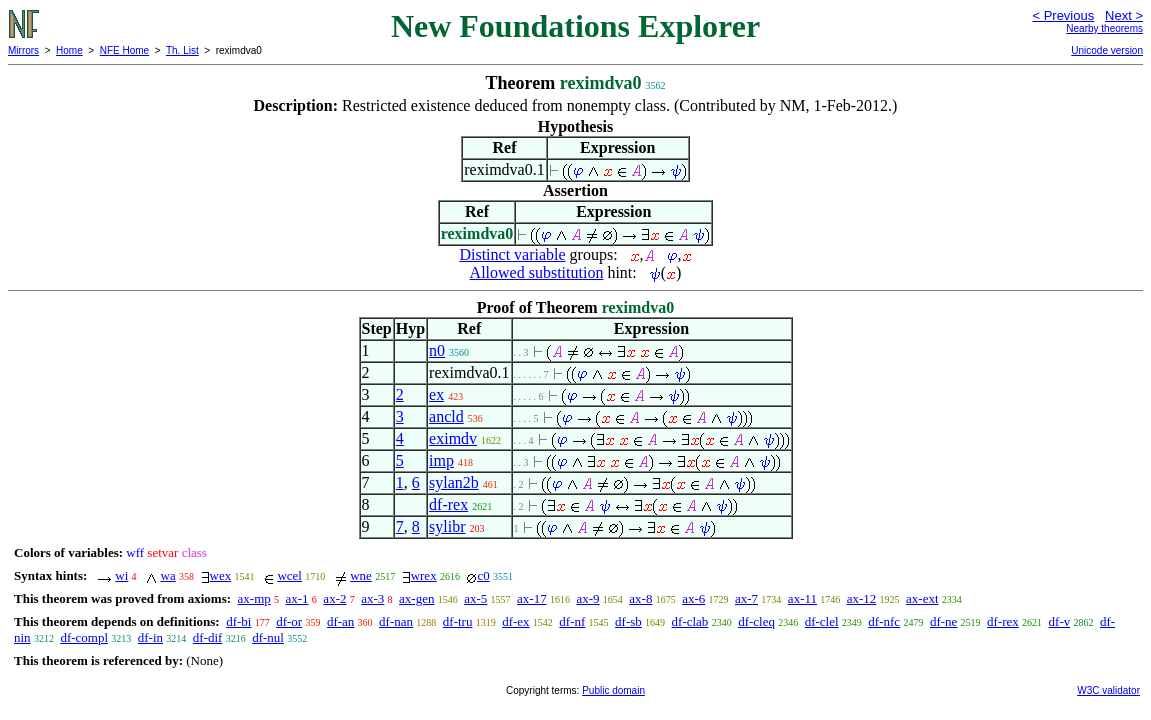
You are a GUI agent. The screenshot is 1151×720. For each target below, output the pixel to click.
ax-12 (862, 598)
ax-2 (334, 598)
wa (168, 575)
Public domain (613, 690)
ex (436, 394)
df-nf (572, 621)
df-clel (822, 621)
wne (361, 575)
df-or (289, 621)
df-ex (515, 621)
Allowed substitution (537, 272)
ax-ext (922, 598)
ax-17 (532, 598)
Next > (1124, 15)
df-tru (458, 621)
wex (221, 575)
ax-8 (640, 598)
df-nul (268, 637)
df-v (1060, 621)
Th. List (182, 50)
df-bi (238, 621)
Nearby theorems (1104, 28)
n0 (437, 350)
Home (69, 50)
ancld (446, 416)
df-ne (943, 621)
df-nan (396, 621)
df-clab (690, 621)
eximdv (453, 438)
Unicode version (1107, 50)
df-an (340, 621)
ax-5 (475, 598)
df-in (150, 637)
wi (121, 575)
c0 (483, 575)
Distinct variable (512, 254)
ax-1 (297, 598)
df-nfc (884, 621)
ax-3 (372, 598)
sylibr (447, 526)
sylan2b (454, 482)
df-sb (628, 621)
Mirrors (23, 50)
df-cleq (756, 621)
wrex (424, 575)
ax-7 (746, 598)
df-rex (448, 504)
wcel (289, 575)
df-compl (84, 637)
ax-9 (587, 598)
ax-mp (254, 598)
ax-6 (693, 598)
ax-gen (416, 598)
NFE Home (124, 50)
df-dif (208, 637)
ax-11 (802, 598)
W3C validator (1108, 690)
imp (441, 460)
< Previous (1063, 15)
